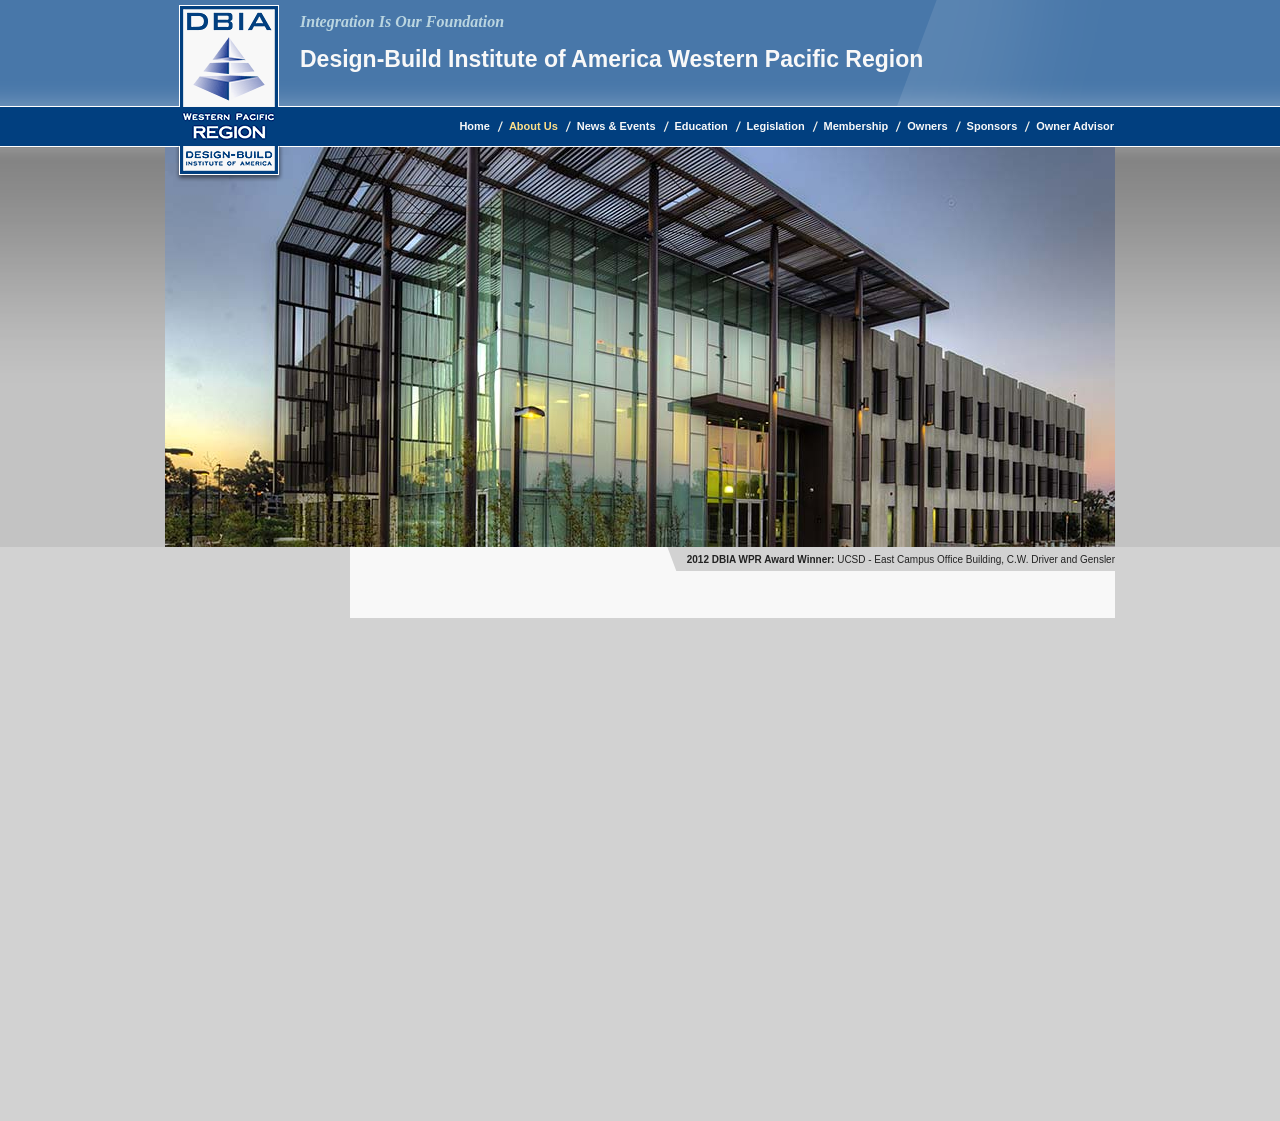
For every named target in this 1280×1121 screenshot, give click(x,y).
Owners (927, 126)
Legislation (776, 126)
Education (701, 126)
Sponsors (992, 126)
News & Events (616, 126)
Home (474, 126)
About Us (533, 126)
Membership (856, 126)
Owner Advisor (1075, 126)
